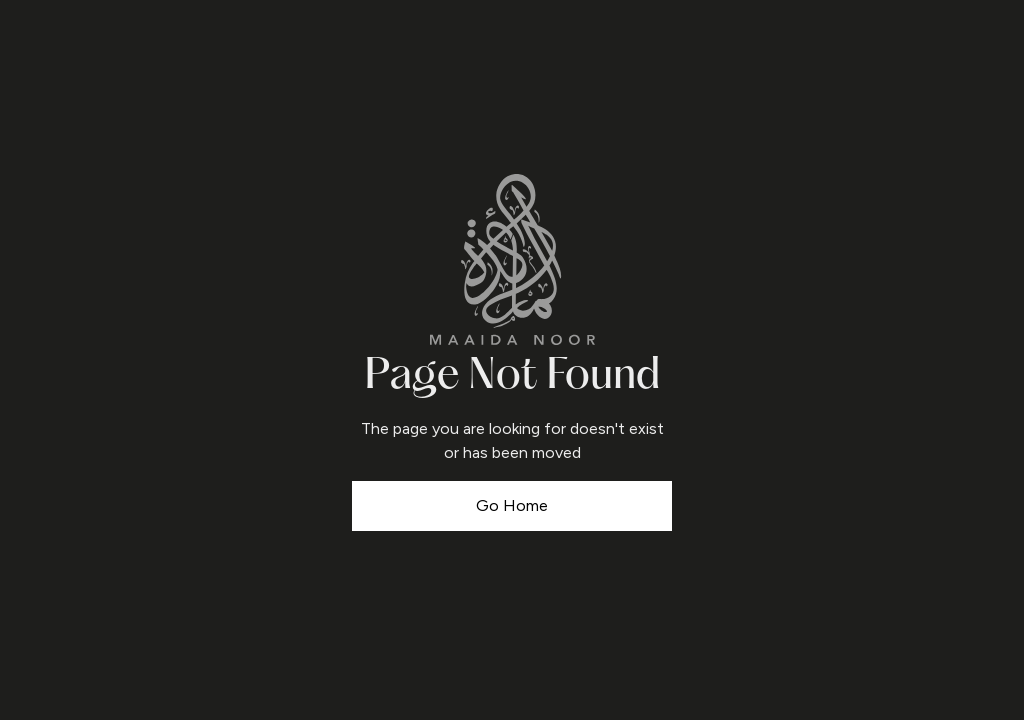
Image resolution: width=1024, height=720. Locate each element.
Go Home (512, 505)
